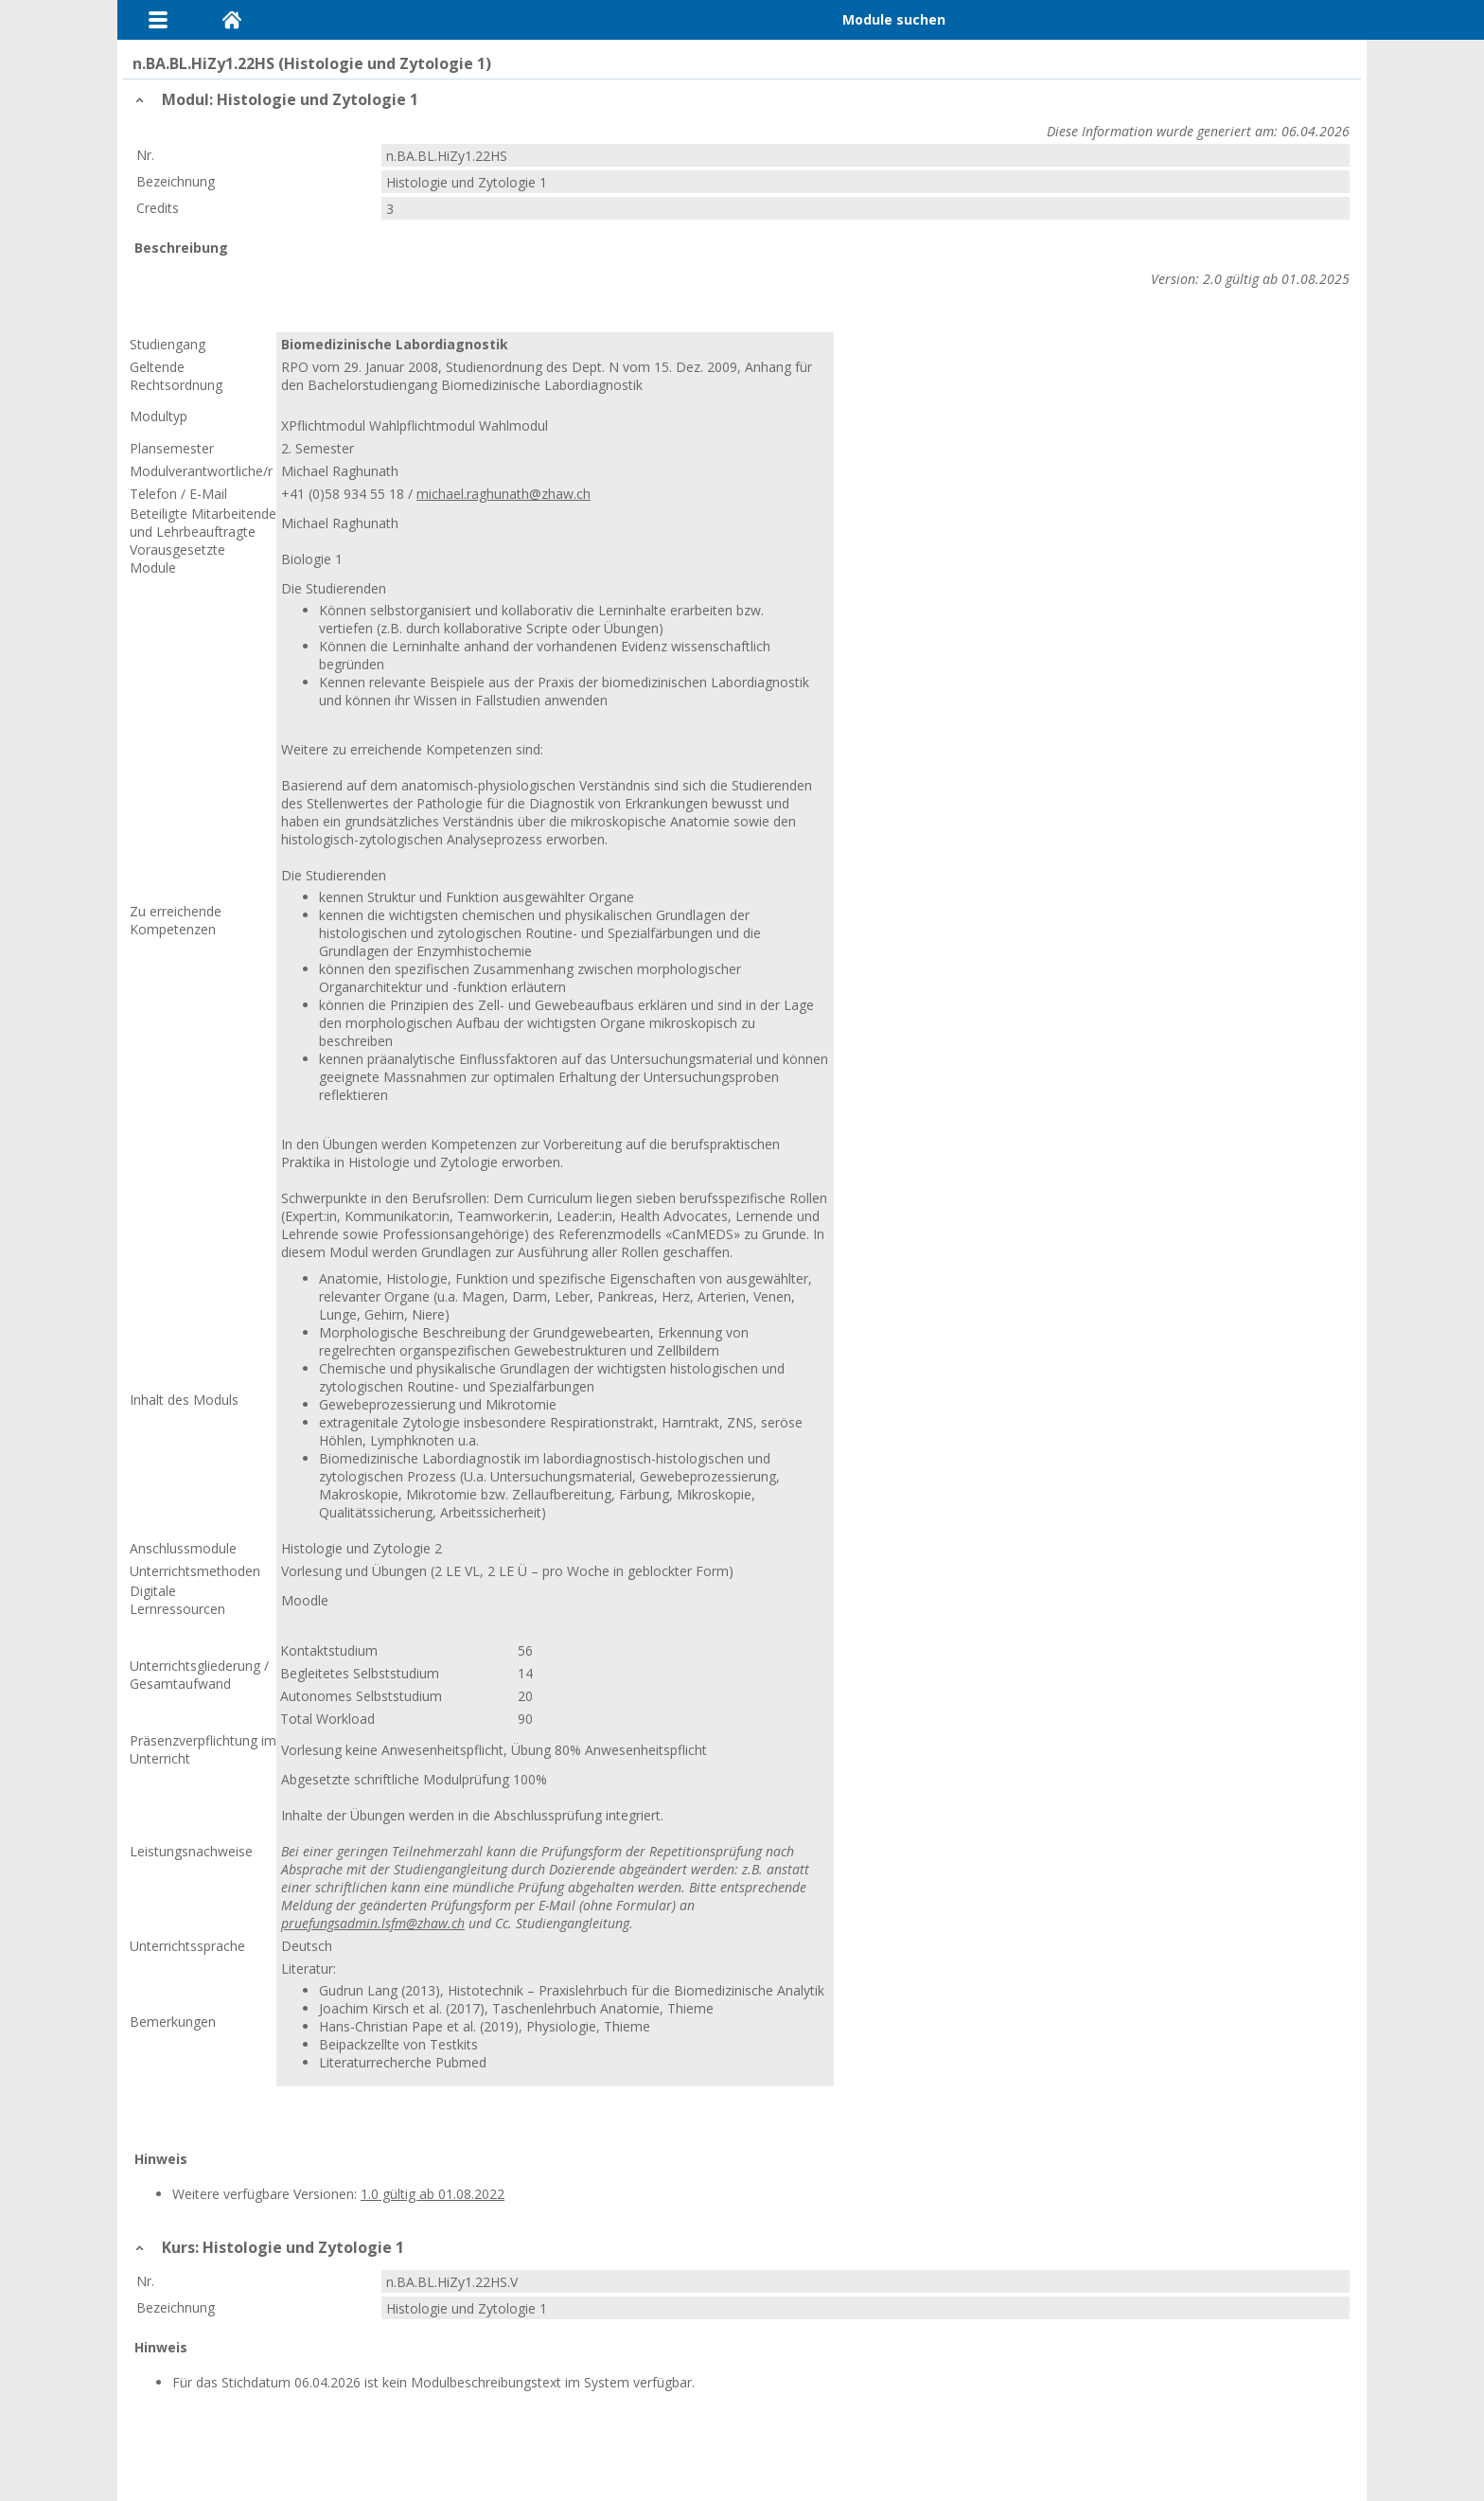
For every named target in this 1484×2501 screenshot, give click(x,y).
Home (232, 20)
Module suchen (893, 19)
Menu (158, 20)
